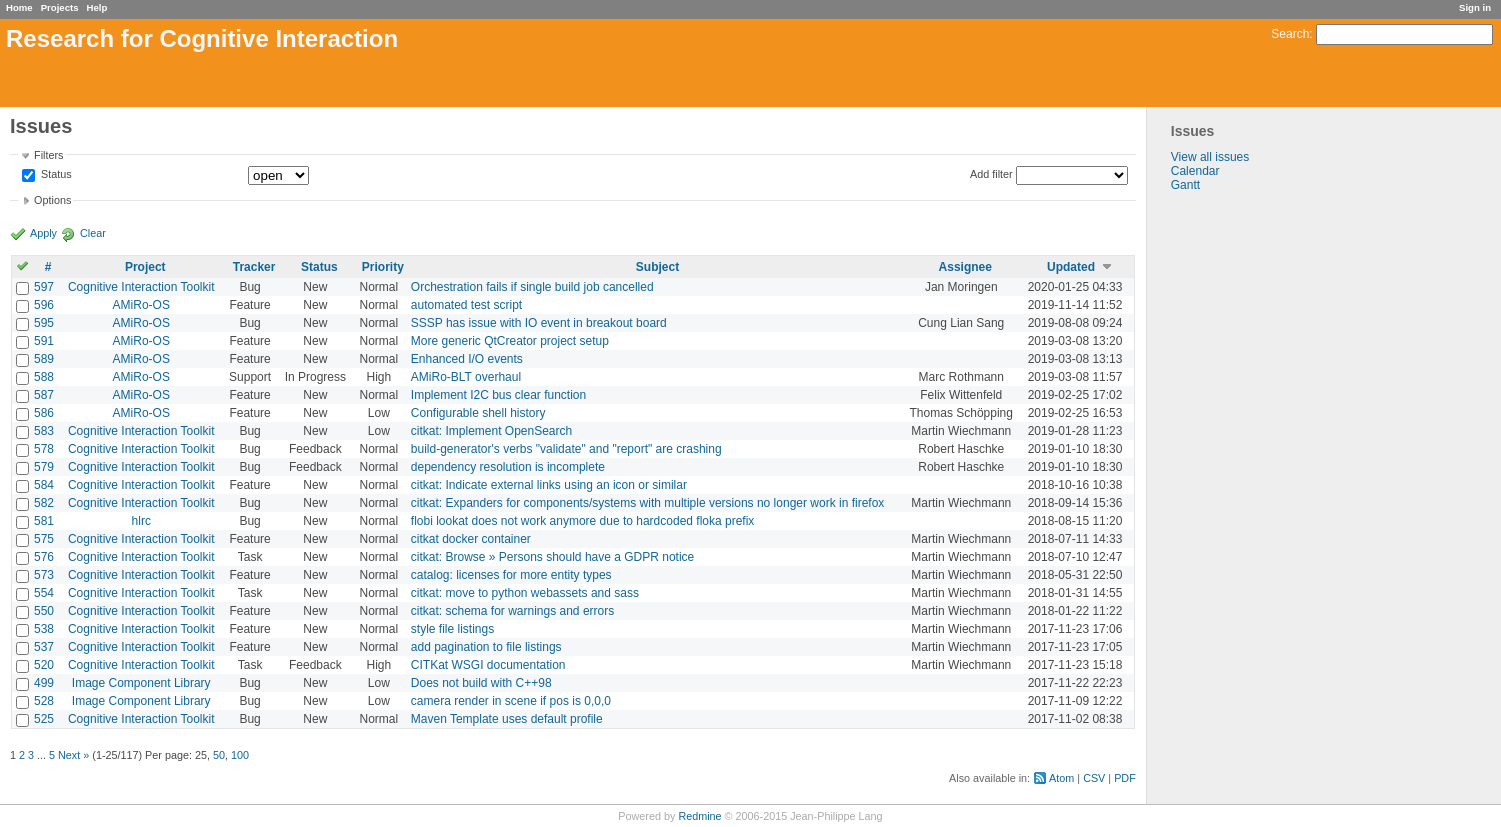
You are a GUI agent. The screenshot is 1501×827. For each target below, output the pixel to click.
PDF (1125, 778)
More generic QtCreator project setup (510, 341)
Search (1290, 34)
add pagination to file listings (486, 647)
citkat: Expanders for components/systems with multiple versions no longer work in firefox (648, 503)
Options (52, 200)
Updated (1071, 267)
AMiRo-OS (141, 305)
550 (44, 611)
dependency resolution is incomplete (508, 467)
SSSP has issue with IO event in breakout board (539, 323)
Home (19, 7)
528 (44, 701)
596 (44, 305)
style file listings (452, 629)
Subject (657, 267)
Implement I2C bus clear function (498, 395)
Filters (48, 155)
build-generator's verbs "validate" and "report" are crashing (566, 449)
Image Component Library (141, 683)
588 (44, 377)
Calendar (1195, 171)
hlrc (141, 521)
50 (219, 755)
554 (44, 593)
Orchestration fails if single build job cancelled (532, 287)
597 (44, 287)
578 (44, 449)
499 (44, 683)
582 (44, 503)
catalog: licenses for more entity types (511, 575)
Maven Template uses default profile (507, 719)
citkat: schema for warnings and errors (512, 611)
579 (44, 467)
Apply (43, 233)
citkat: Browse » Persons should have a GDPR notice (552, 557)
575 (44, 539)
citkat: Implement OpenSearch (491, 431)
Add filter (991, 174)
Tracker (254, 267)
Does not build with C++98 (481, 683)
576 (44, 557)
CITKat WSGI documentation (488, 665)
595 (44, 323)
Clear (93, 233)
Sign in (1475, 7)
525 (44, 719)
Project (145, 267)
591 (44, 341)
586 (44, 413)
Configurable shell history (478, 413)
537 (44, 647)
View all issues (1210, 157)
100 (240, 755)
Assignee (965, 267)
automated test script (466, 305)
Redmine (699, 816)
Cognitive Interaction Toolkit (141, 287)
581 (44, 521)
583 (44, 431)
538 (44, 629)
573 (44, 575)
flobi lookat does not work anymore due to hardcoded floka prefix (583, 521)
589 (44, 359)
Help (97, 7)
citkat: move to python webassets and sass (525, 593)
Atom (1061, 778)
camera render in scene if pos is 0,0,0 (511, 701)
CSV (1094, 778)
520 (44, 665)
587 (44, 395)
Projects (60, 7)
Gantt (1185, 185)
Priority (383, 267)
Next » (73, 755)
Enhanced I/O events (467, 359)
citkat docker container (471, 539)
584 (44, 485)
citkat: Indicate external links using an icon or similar (549, 485)
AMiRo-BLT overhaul (466, 377)
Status (55, 175)
